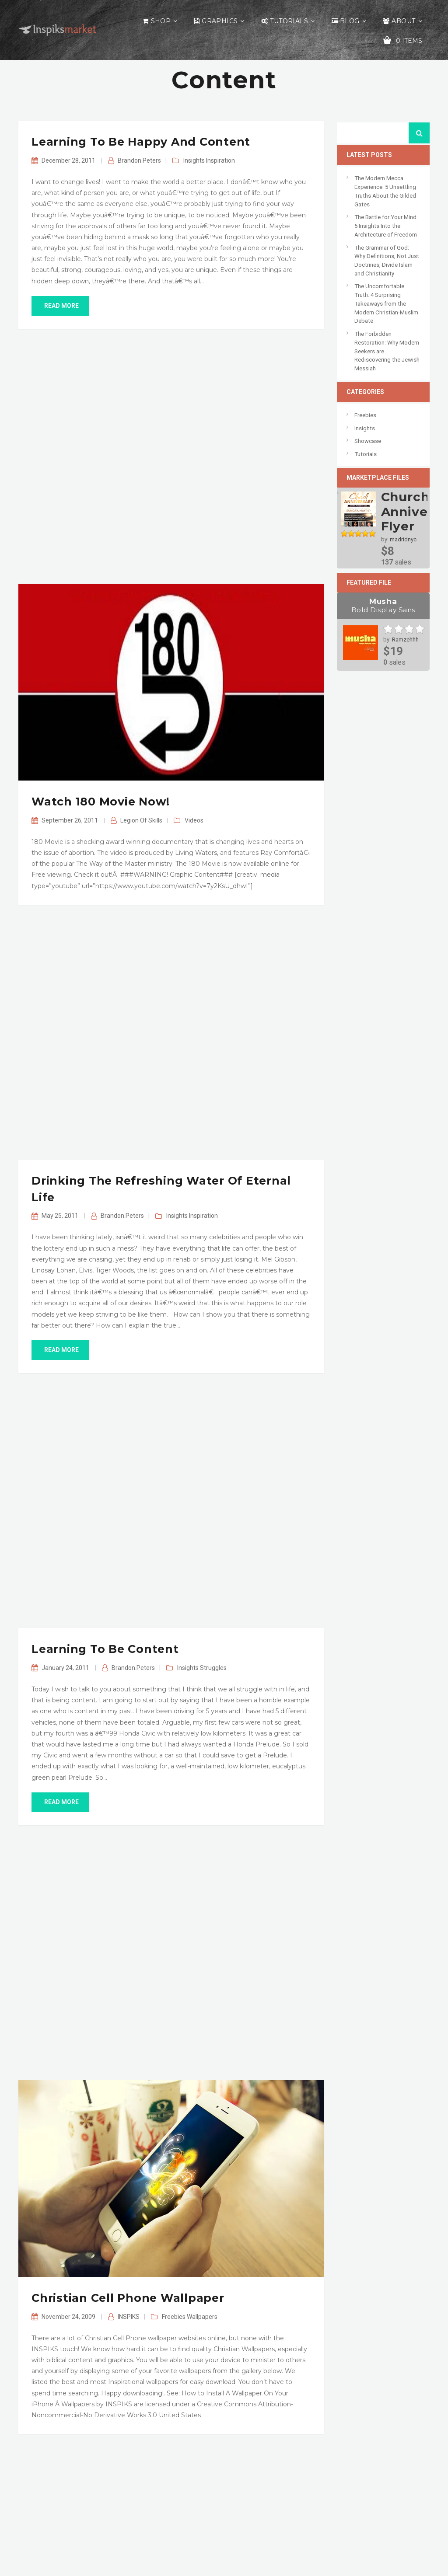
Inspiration (220, 160)
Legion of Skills (141, 820)
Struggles (213, 1667)
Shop (161, 21)
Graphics (220, 21)
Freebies (174, 2316)
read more (60, 305)
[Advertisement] (171, 456)
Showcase (367, 441)
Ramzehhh (405, 639)
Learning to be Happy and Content (141, 141)
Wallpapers (202, 2316)
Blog (350, 21)
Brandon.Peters (139, 160)
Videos (194, 820)
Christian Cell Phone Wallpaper (128, 2297)
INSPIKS (129, 2316)
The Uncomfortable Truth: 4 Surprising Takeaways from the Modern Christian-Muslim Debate (386, 303)
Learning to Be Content (105, 1649)
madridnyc (403, 539)
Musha (383, 605)
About (403, 21)
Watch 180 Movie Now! (101, 801)
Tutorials (289, 21)
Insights (194, 160)
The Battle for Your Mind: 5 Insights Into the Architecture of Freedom (386, 225)
